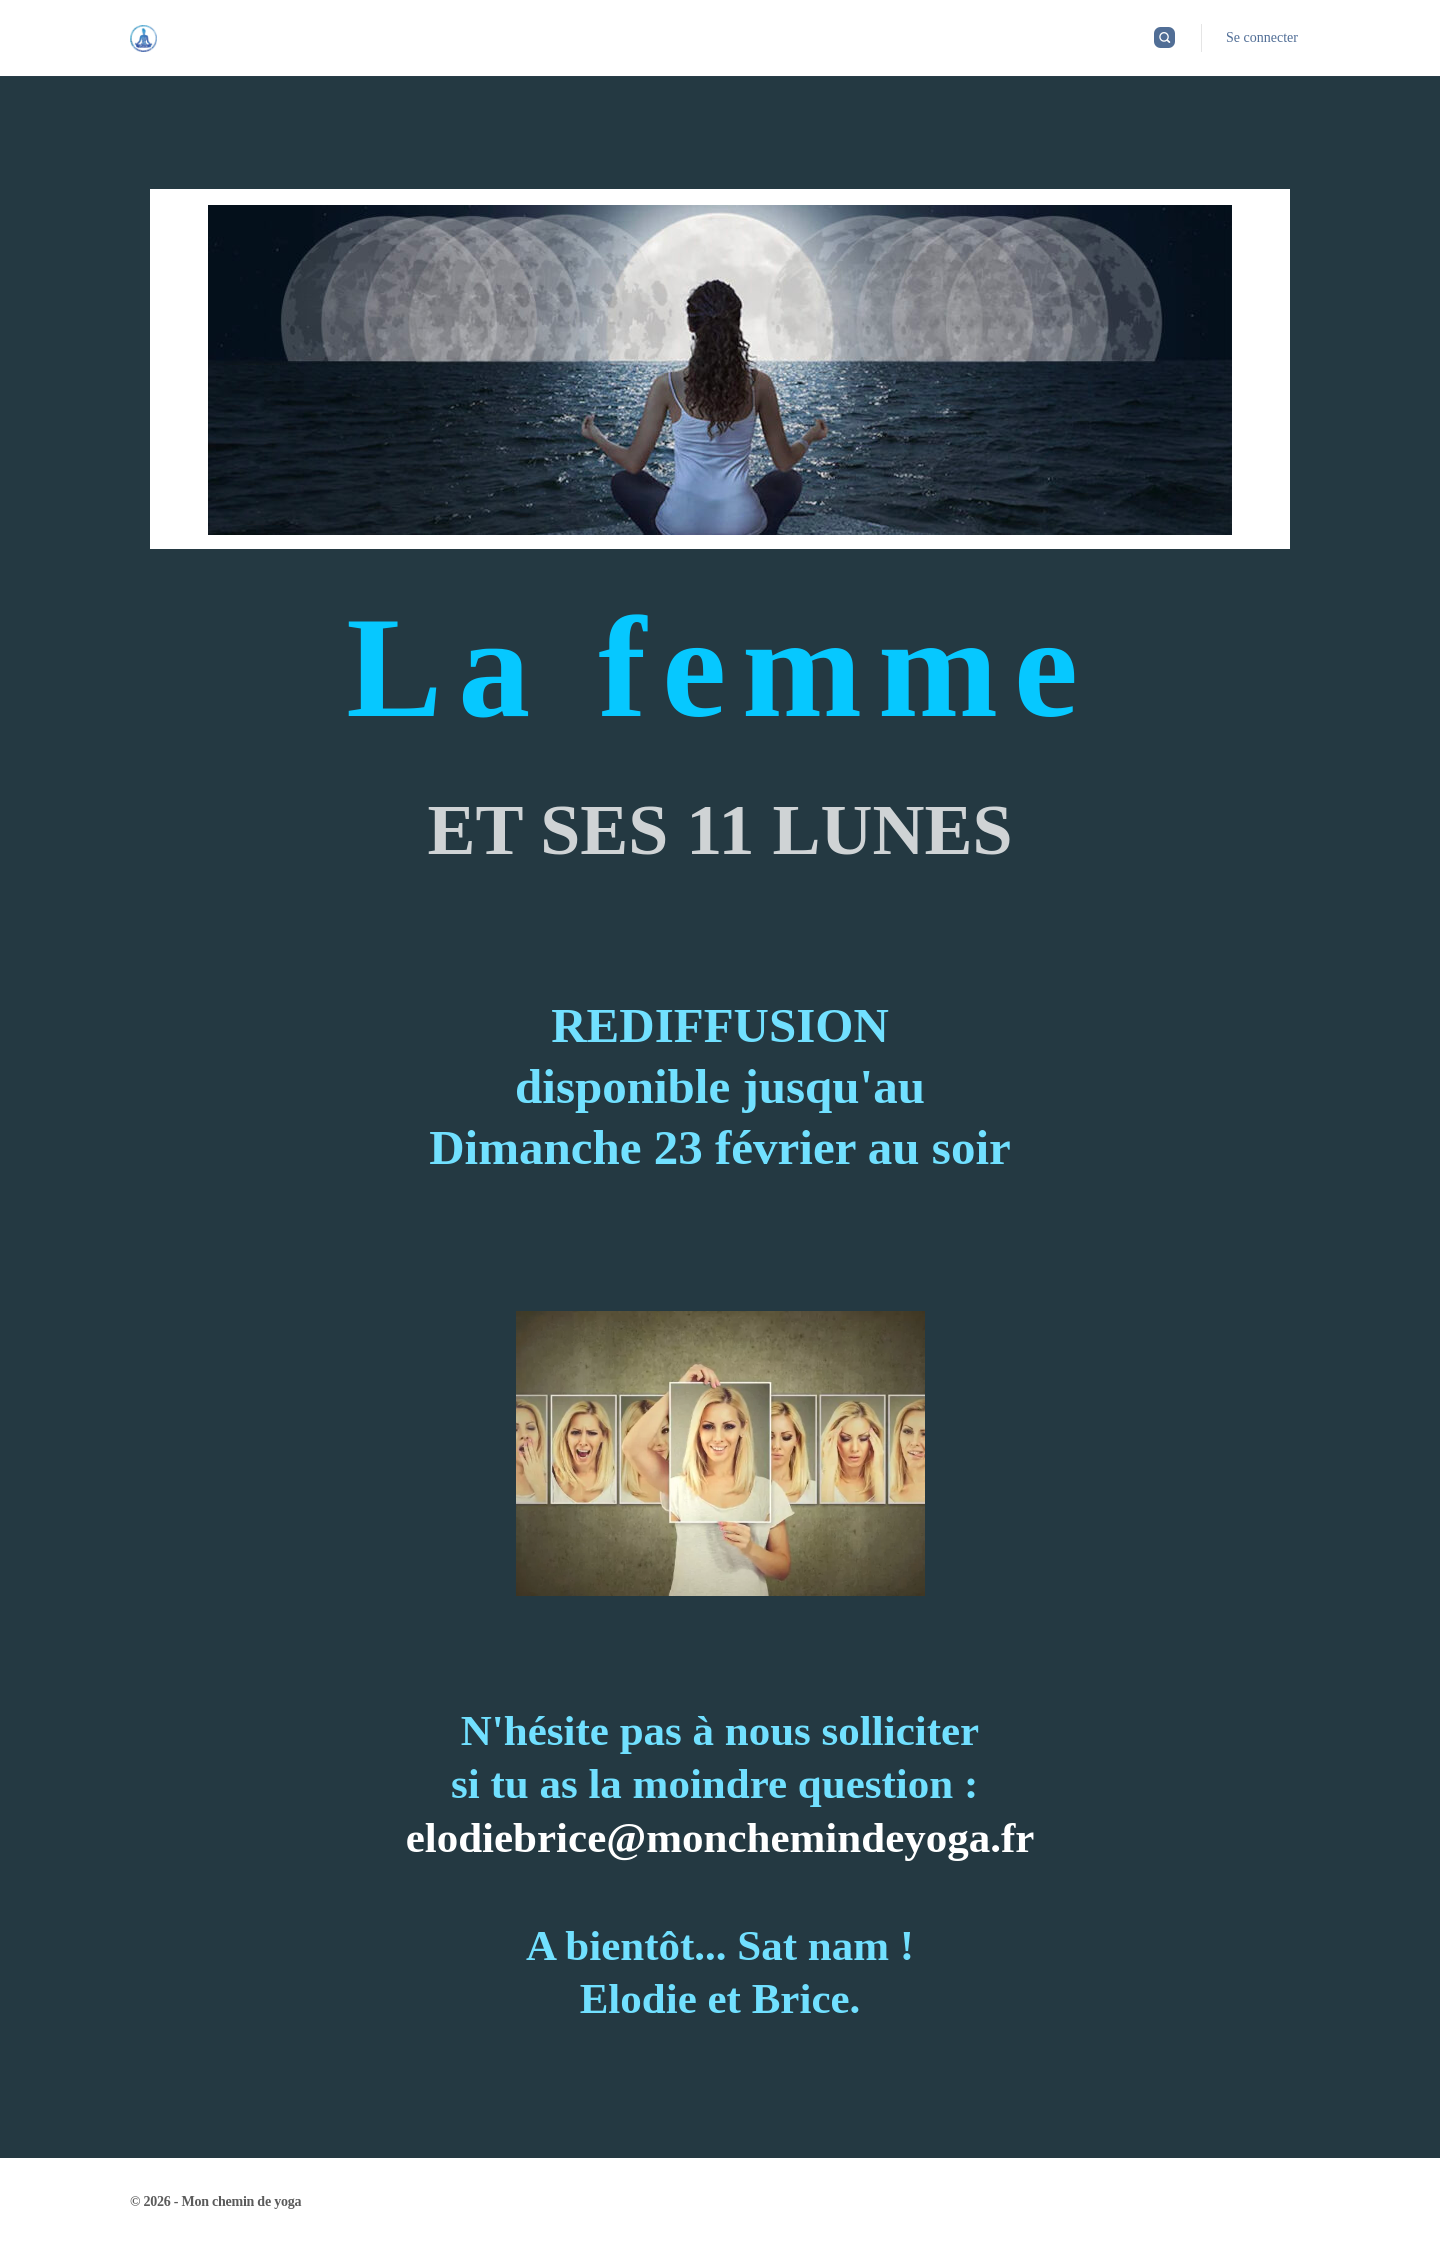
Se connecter (1262, 37)
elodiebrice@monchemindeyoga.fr (720, 1837)
